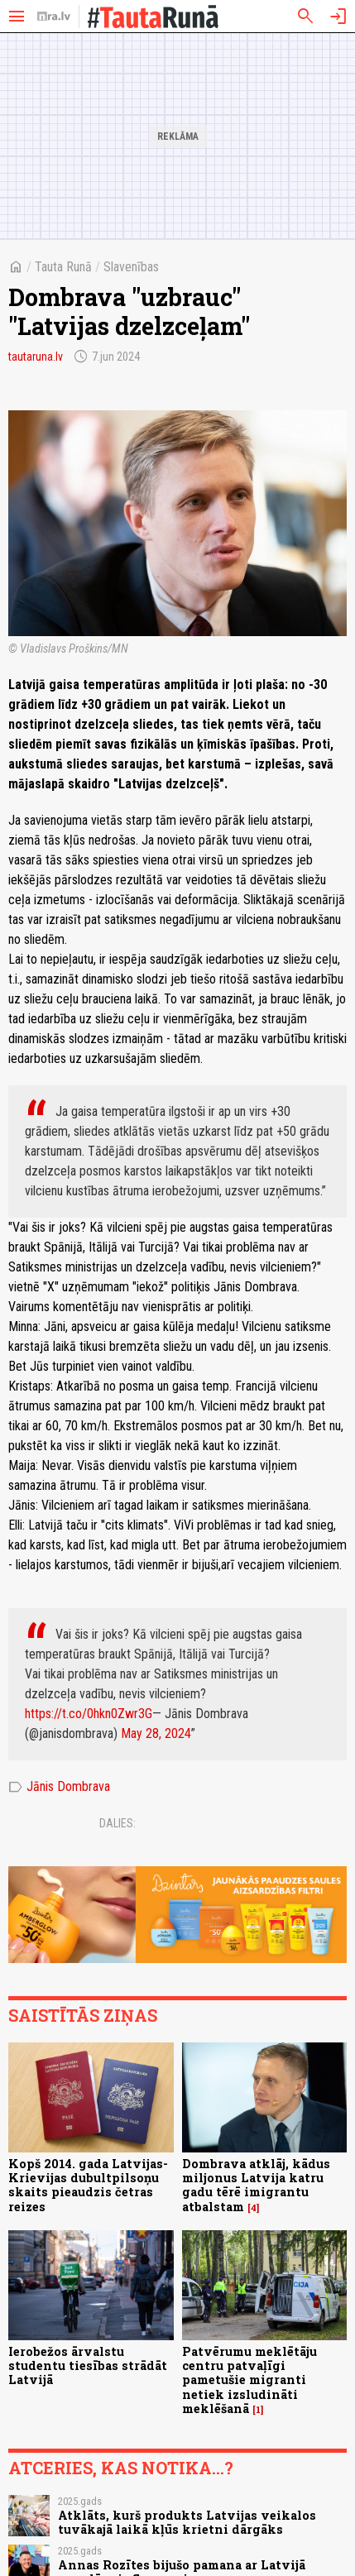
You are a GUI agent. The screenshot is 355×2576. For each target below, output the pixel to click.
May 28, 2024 (156, 1733)
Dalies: (117, 1823)
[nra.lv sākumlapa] (53, 17)
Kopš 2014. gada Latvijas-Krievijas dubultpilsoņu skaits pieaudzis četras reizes (88, 2185)
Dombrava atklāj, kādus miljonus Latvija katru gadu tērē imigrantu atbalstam (256, 2185)
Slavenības (131, 267)
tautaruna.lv (35, 356)
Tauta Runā (63, 267)
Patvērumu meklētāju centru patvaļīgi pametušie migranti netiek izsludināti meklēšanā (249, 2380)
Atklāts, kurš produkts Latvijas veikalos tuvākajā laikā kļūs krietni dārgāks (187, 2522)
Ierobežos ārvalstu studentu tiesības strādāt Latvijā (87, 2366)
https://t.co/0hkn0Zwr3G (88, 1713)
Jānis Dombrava (59, 1787)
